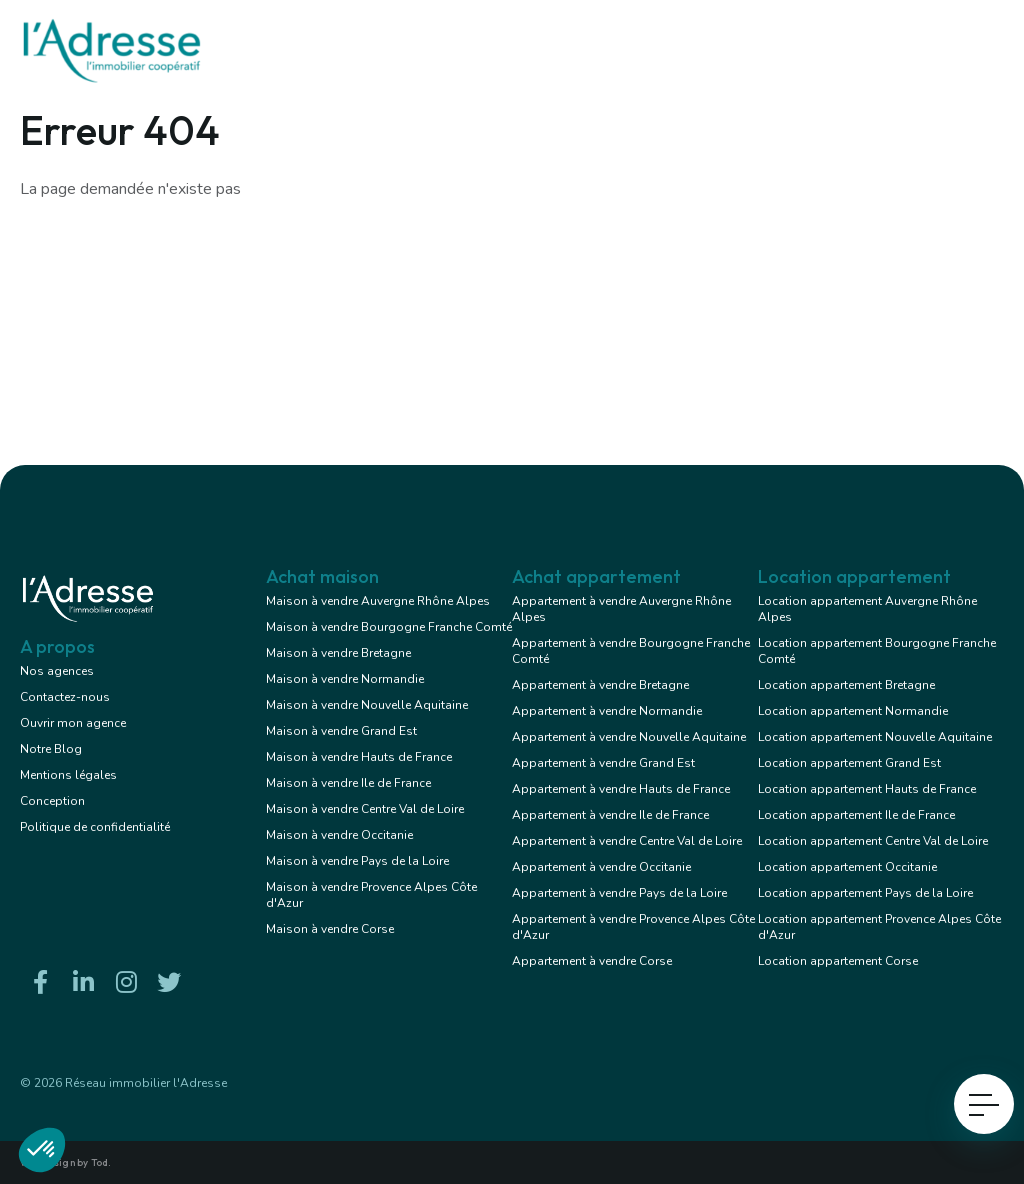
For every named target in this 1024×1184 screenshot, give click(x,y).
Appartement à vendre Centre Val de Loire (627, 841)
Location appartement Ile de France (856, 815)
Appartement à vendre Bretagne (600, 685)
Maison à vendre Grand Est (341, 731)
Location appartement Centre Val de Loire (873, 841)
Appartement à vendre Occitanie (601, 867)
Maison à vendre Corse (330, 929)
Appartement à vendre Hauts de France (621, 789)
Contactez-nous (65, 697)
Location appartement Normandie (853, 711)
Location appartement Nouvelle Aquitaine (875, 737)
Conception (52, 801)
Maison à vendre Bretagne (338, 653)
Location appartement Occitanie (847, 867)
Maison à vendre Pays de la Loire (357, 861)
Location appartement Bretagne (846, 685)
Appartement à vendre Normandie (607, 711)
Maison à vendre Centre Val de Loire (365, 809)
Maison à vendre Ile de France (348, 783)
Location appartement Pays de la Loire (865, 893)
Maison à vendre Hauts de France (359, 757)
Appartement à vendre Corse (592, 961)
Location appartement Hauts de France (867, 789)
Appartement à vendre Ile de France (610, 815)
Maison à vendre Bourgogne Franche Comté (389, 627)
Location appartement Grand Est (849, 763)
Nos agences (57, 671)
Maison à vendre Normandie (345, 679)
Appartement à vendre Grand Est (603, 763)
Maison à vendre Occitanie (339, 835)
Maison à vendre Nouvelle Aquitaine (367, 705)
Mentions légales (68, 775)
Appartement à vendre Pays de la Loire (619, 893)
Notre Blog (51, 749)
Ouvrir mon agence (73, 723)
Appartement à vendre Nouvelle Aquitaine (629, 737)
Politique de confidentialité (95, 827)
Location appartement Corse (838, 961)
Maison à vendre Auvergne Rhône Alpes (378, 601)
